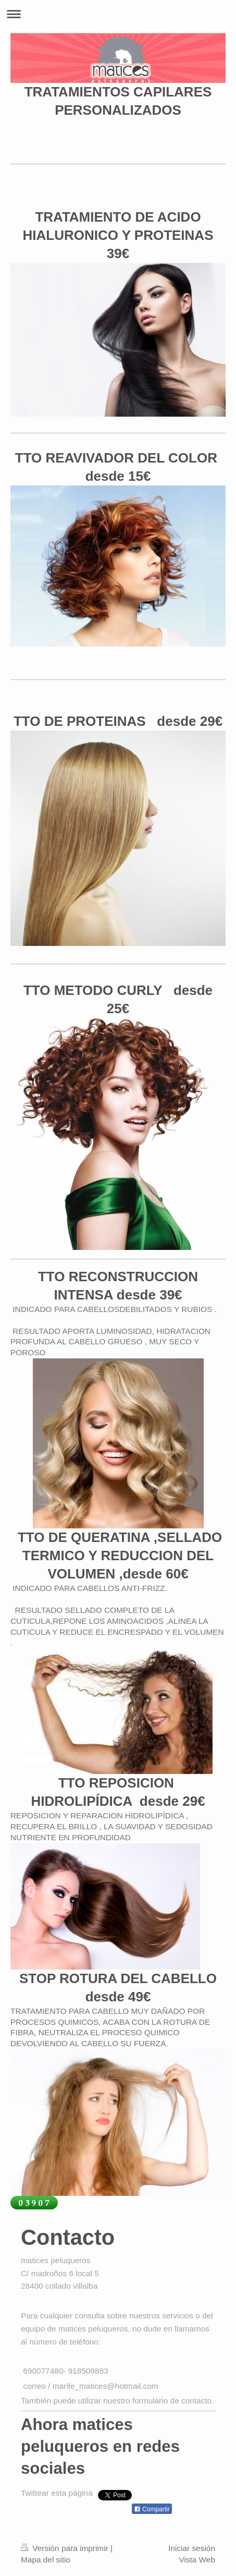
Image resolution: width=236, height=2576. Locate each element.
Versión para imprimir (65, 2548)
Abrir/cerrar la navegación (118, 14)
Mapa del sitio (45, 2559)
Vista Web (197, 2559)
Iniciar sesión (191, 2548)
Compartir (152, 2509)
